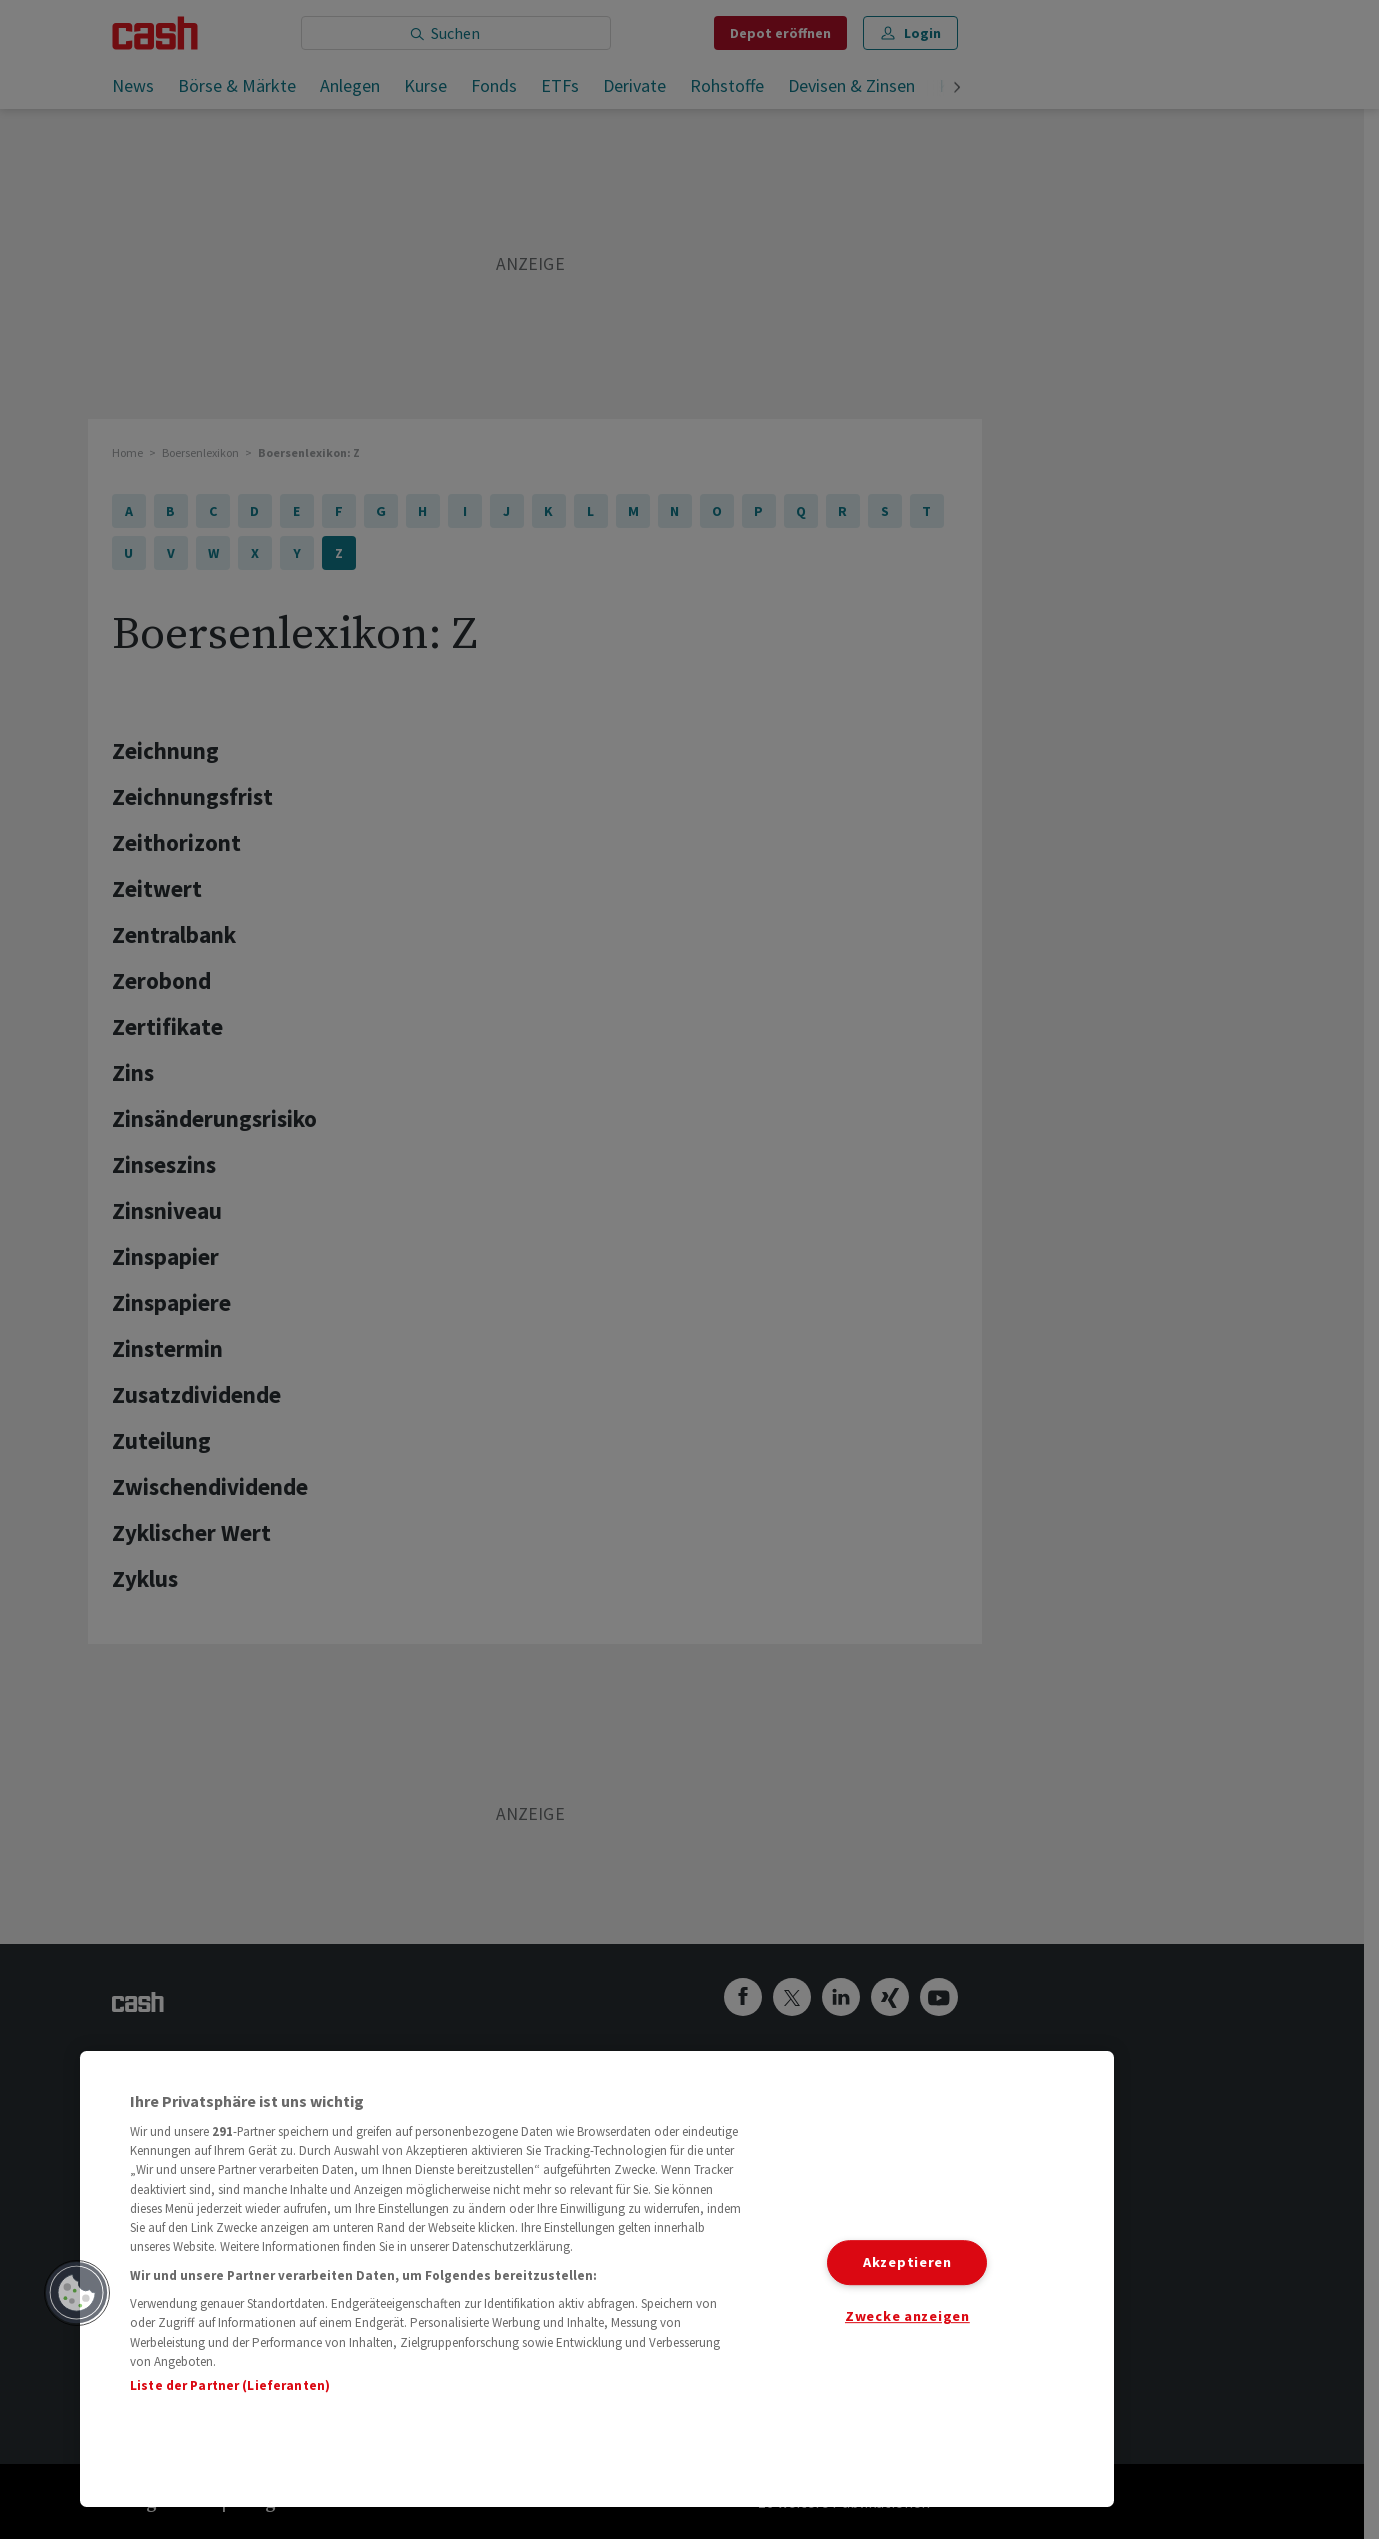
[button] (77, 2293)
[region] (597, 2279)
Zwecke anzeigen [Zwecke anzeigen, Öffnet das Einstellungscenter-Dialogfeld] (907, 2316)
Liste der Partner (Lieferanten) (230, 2385)
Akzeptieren (907, 2262)
